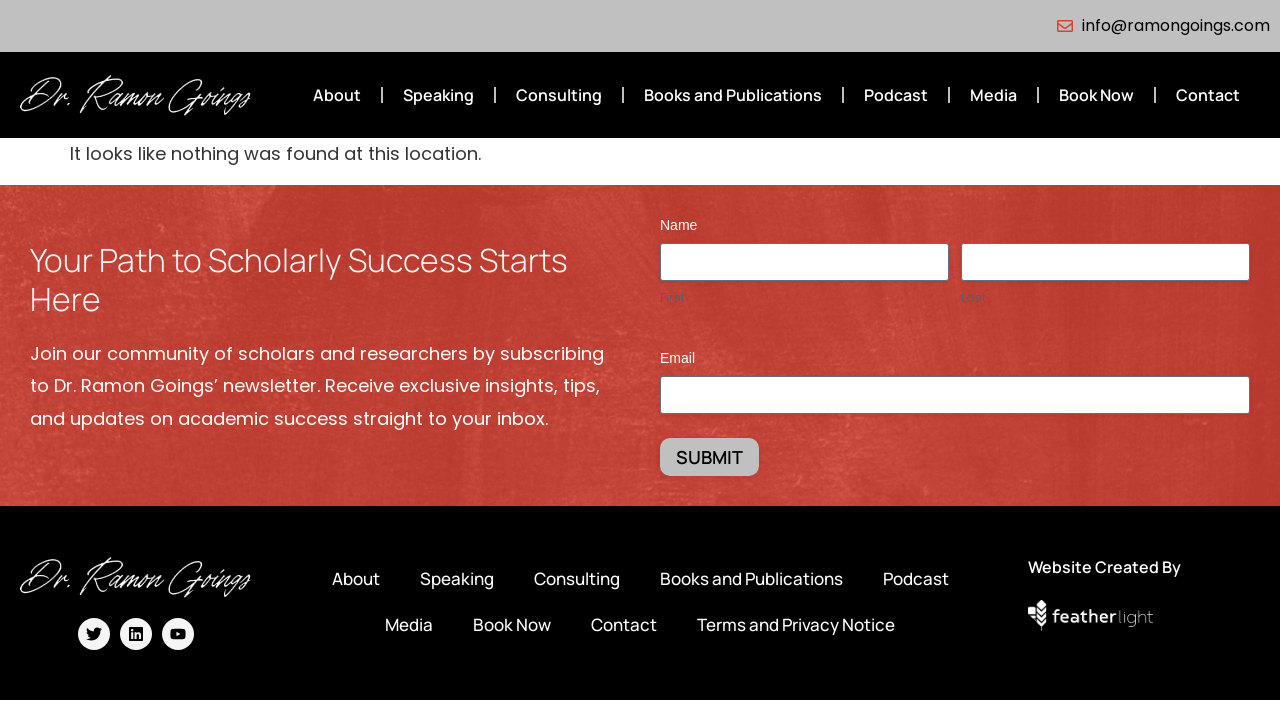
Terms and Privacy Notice (796, 624)
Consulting (559, 95)
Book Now (1096, 95)
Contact (1208, 95)
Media (993, 95)
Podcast (896, 95)
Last (973, 298)
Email (677, 358)
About (337, 95)
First (672, 298)
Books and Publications (733, 95)
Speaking (438, 95)
